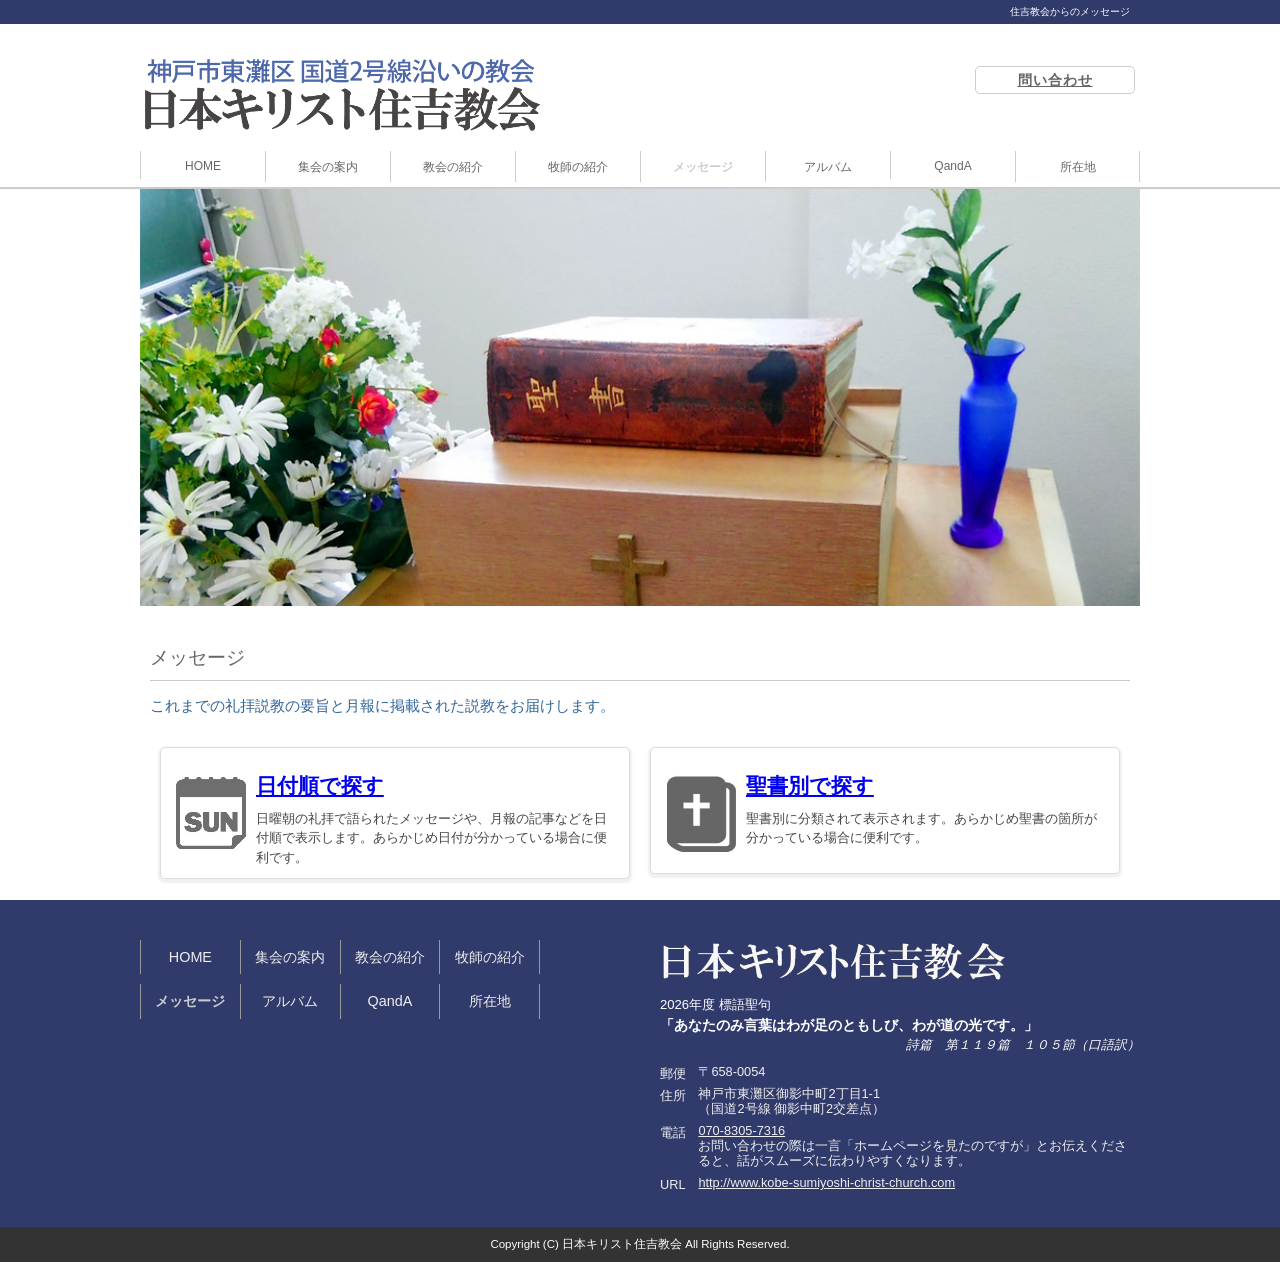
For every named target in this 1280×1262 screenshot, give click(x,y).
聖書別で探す (810, 785)
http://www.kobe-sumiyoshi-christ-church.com (826, 1182)
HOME (203, 166)
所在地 (1078, 167)
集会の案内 (328, 167)
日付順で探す (320, 785)
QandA (952, 166)
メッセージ (703, 167)
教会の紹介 (453, 167)
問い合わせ (1055, 80)
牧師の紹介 (578, 167)
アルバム (828, 167)
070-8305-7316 (741, 1130)
